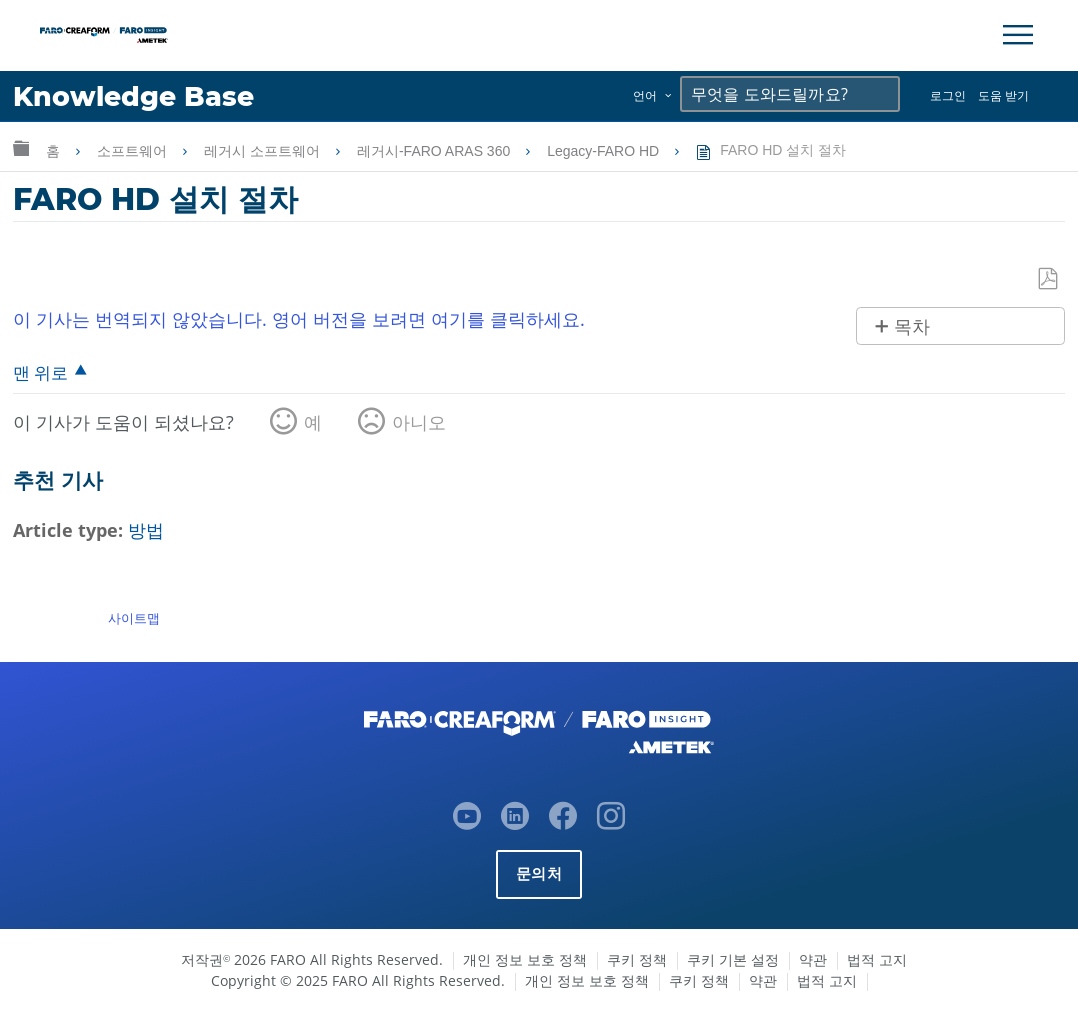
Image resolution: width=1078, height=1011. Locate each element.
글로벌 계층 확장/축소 (21, 147)
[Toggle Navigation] (1018, 35)
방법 (146, 530)
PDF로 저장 (1049, 279)
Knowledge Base (134, 96)
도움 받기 (1003, 95)
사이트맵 (134, 618)
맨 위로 (40, 372)
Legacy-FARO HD (605, 151)
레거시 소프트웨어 (264, 151)
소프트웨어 (134, 151)
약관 (813, 959)
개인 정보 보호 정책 (525, 959)
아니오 (419, 422)
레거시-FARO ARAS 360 (435, 151)
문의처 (539, 873)
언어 (645, 95)
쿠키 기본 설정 (733, 959)
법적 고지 (877, 959)
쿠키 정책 (637, 959)
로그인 (948, 95)
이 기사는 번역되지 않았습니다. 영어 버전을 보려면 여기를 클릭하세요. (299, 319)
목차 (912, 327)
